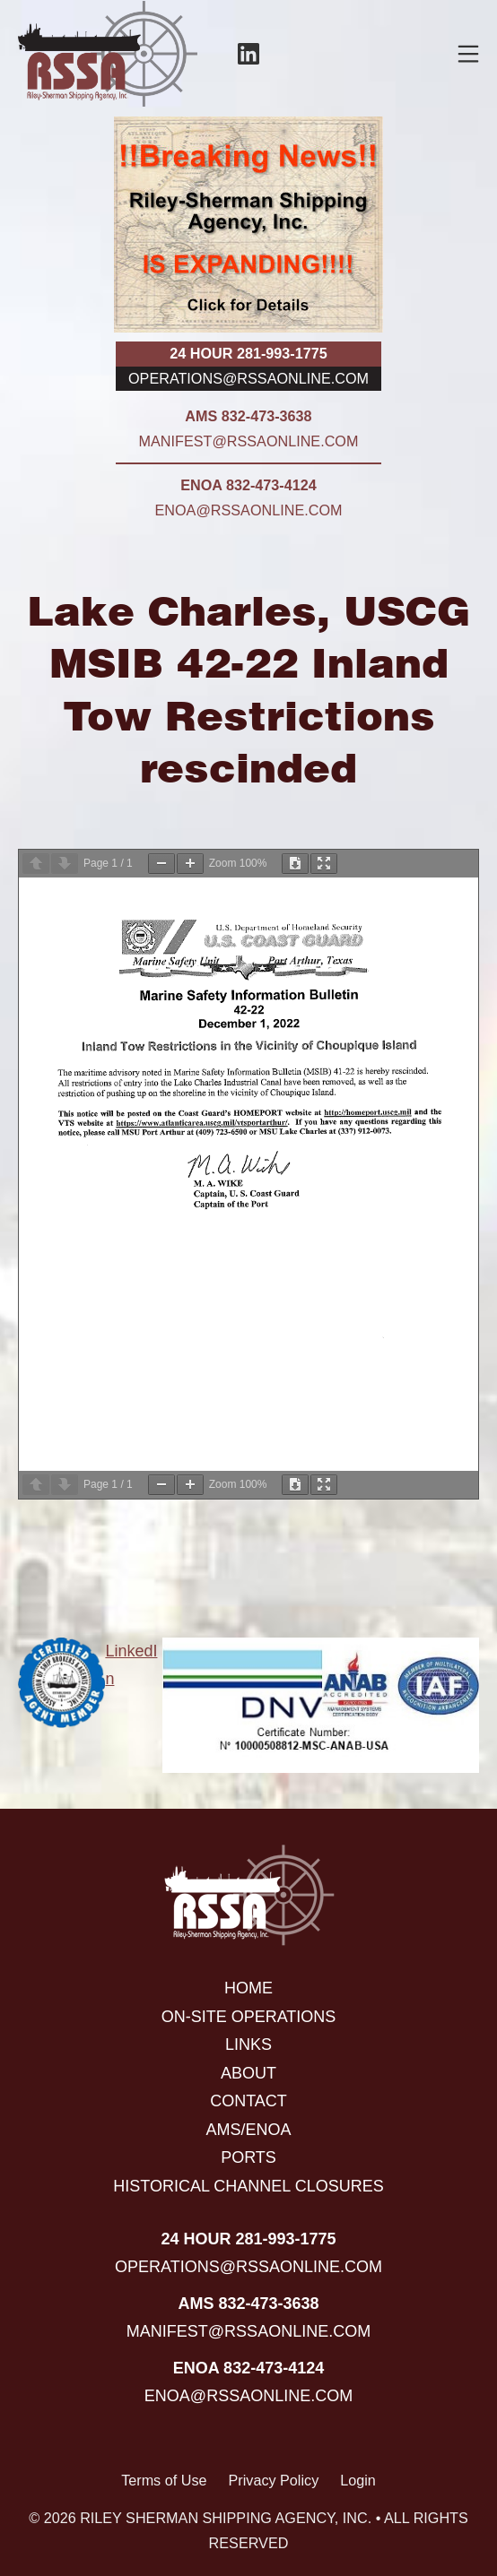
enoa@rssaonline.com (249, 510)
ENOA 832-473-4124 (248, 485)
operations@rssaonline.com (248, 378)
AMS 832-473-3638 (248, 416)
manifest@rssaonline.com (249, 441)
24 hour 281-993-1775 (248, 353)
